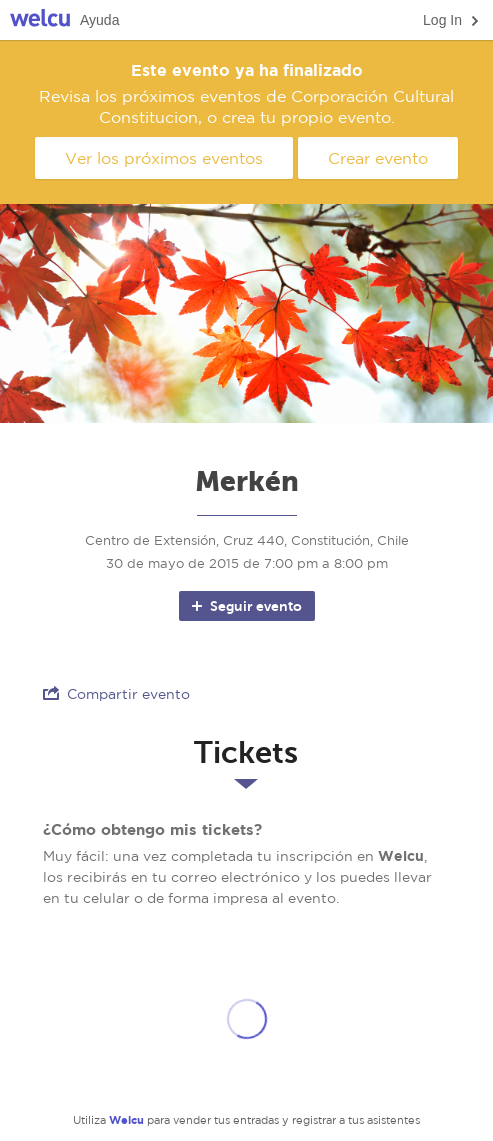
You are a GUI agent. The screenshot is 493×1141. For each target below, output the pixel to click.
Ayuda (99, 20)
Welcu (40, 20)
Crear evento (378, 158)
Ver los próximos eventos (164, 158)
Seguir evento (245, 606)
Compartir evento (116, 693)
